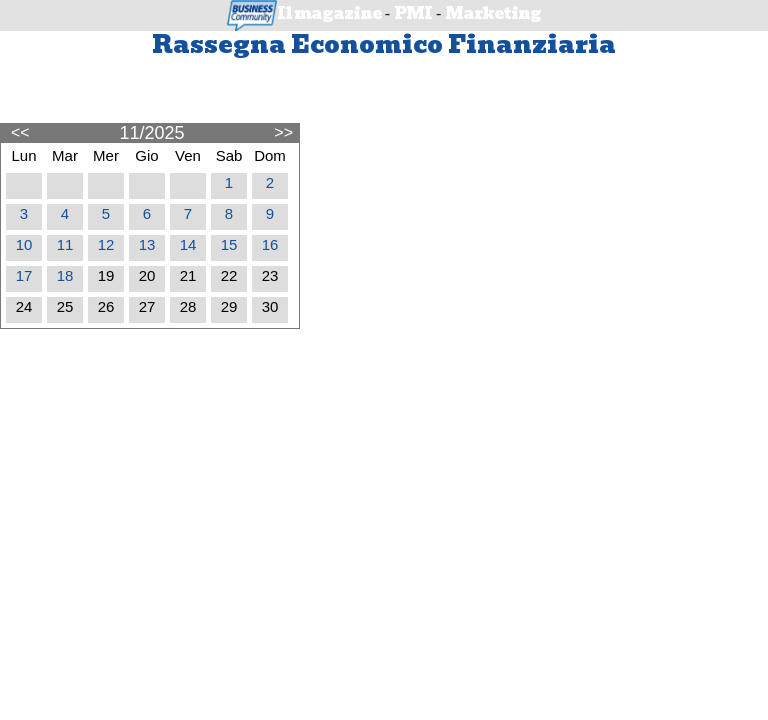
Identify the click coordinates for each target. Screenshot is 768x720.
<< (20, 132)
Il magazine (329, 13)
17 (24, 275)
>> (283, 132)
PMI (413, 13)
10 (24, 244)
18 (65, 275)
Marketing (493, 13)
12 (106, 244)
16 (270, 244)
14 (188, 244)
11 (65, 244)
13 (147, 244)
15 (229, 244)
